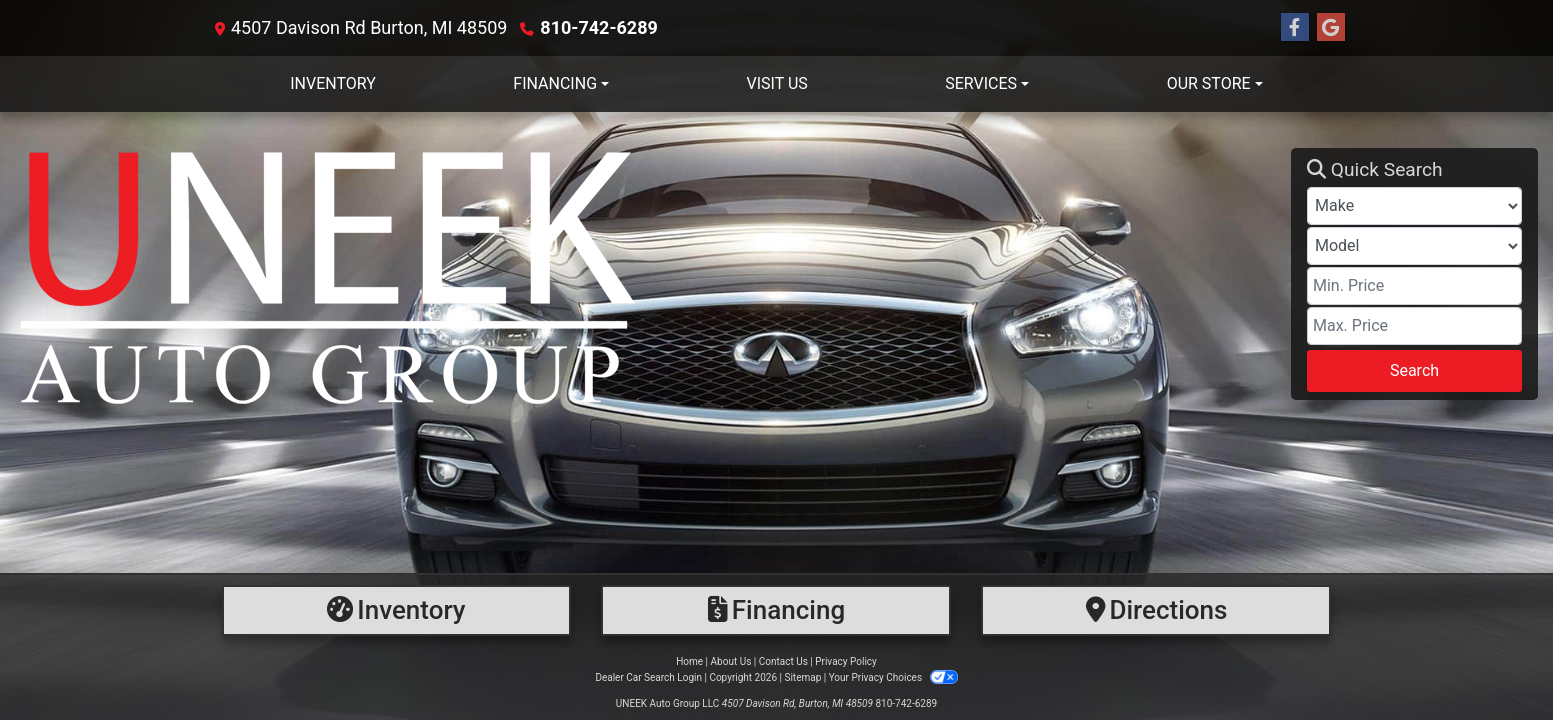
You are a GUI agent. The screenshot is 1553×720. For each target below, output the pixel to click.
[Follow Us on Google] (1331, 28)
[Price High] (1414, 326)
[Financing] (776, 610)
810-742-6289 (598, 27)
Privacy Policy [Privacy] (846, 661)
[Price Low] (1414, 286)
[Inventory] (397, 610)
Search (1414, 370)
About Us (731, 661)
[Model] (1414, 246)
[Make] (1414, 206)
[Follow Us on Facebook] (1295, 28)
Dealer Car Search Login (648, 677)
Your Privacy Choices (893, 677)
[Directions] (1156, 610)
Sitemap (802, 677)
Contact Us (783, 661)
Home (689, 661)
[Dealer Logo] (653, 274)
